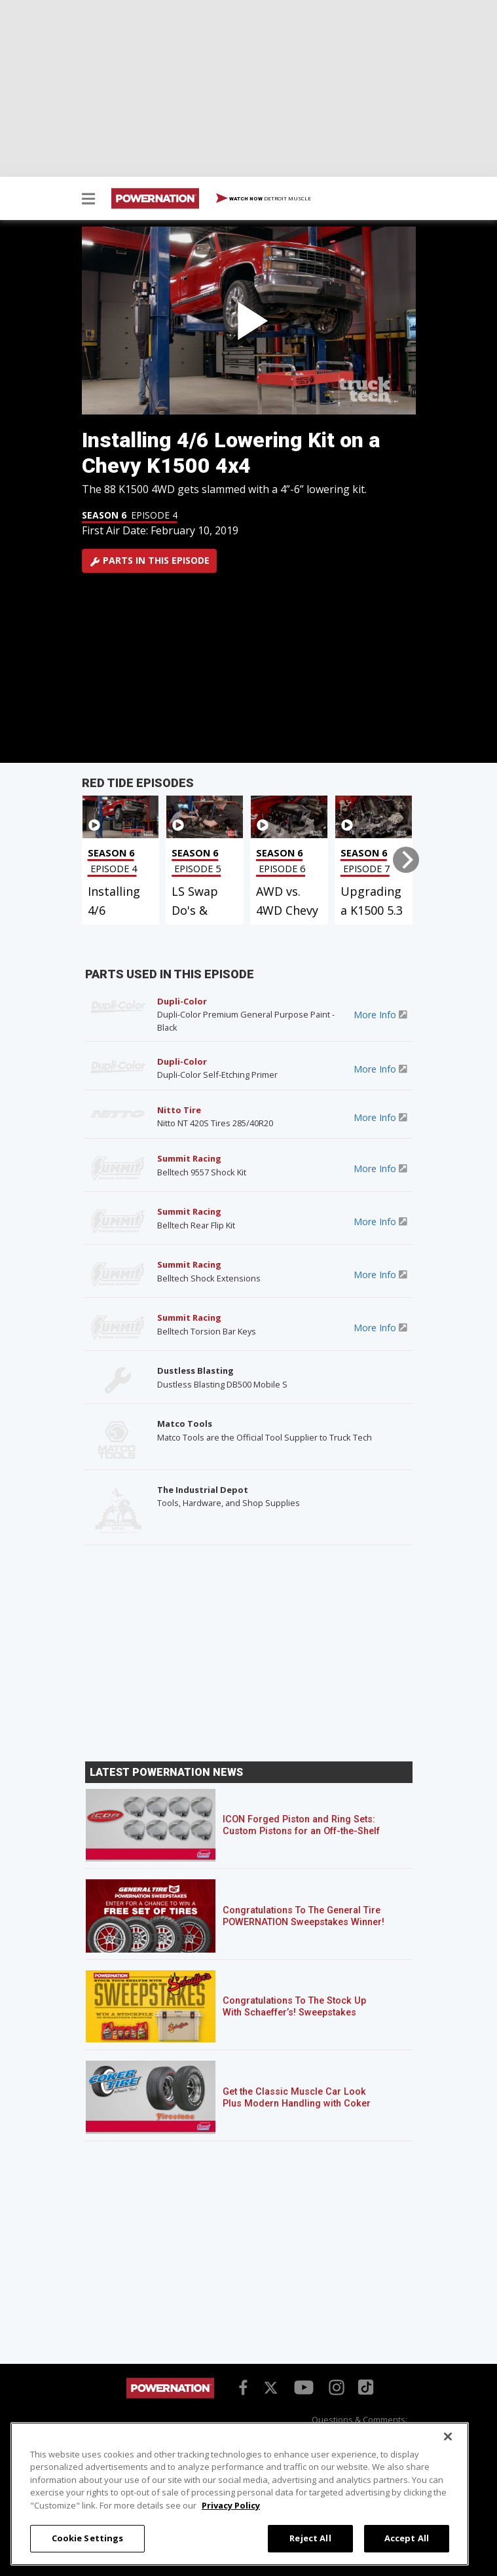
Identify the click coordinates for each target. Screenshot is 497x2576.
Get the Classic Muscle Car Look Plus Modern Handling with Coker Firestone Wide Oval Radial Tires (297, 2103)
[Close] (447, 2436)
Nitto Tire (179, 1110)
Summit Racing (189, 1158)
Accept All (406, 2538)
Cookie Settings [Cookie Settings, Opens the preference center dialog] (88, 2538)
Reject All (310, 2538)
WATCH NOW (263, 199)
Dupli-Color (182, 1001)
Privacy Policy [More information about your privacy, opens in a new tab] (231, 2505)
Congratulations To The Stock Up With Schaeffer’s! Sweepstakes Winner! (294, 2012)
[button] (88, 200)
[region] (239, 2494)
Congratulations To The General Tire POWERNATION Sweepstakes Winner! (303, 1916)
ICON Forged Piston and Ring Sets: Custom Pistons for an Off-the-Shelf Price (301, 1831)
